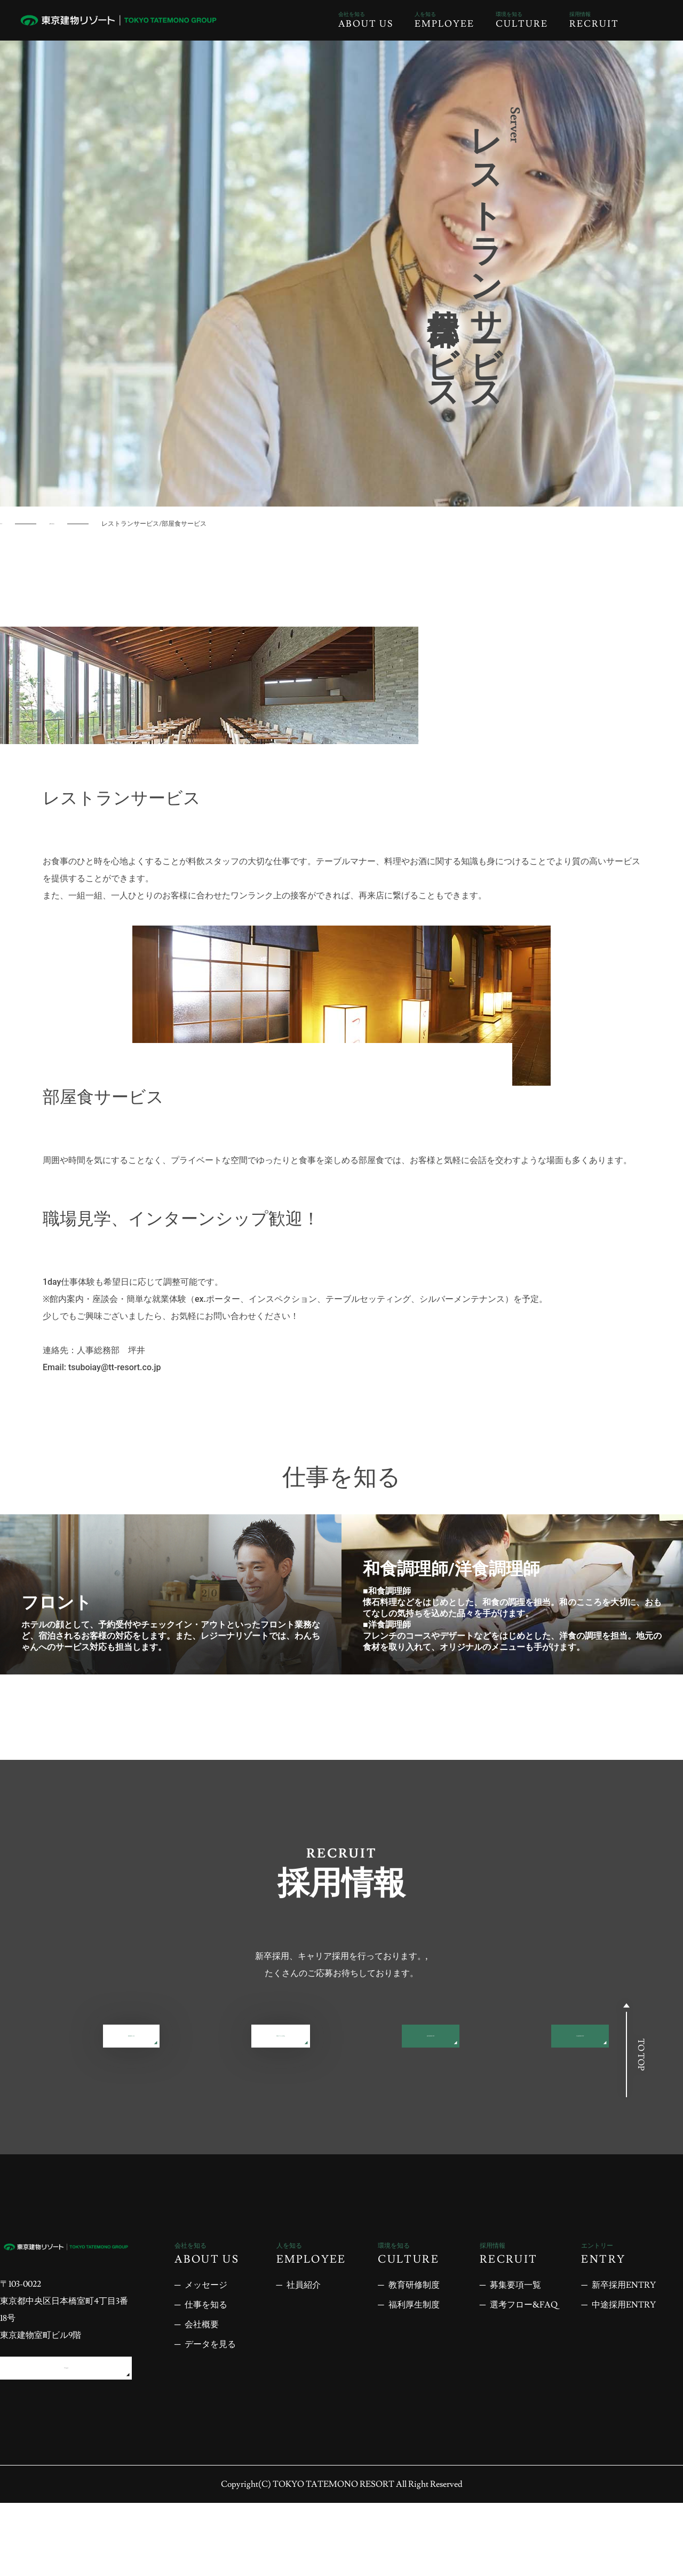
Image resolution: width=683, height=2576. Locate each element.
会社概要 (202, 2388)
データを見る (210, 2408)
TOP (6, 524)
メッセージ (206, 2348)
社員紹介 (304, 2348)
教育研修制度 (414, 2348)
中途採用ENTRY (491, 2094)
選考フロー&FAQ (491, 2040)
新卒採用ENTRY (192, 2094)
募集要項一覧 (192, 2040)
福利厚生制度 (414, 2368)
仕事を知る (76, 524)
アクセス (66, 2436)
